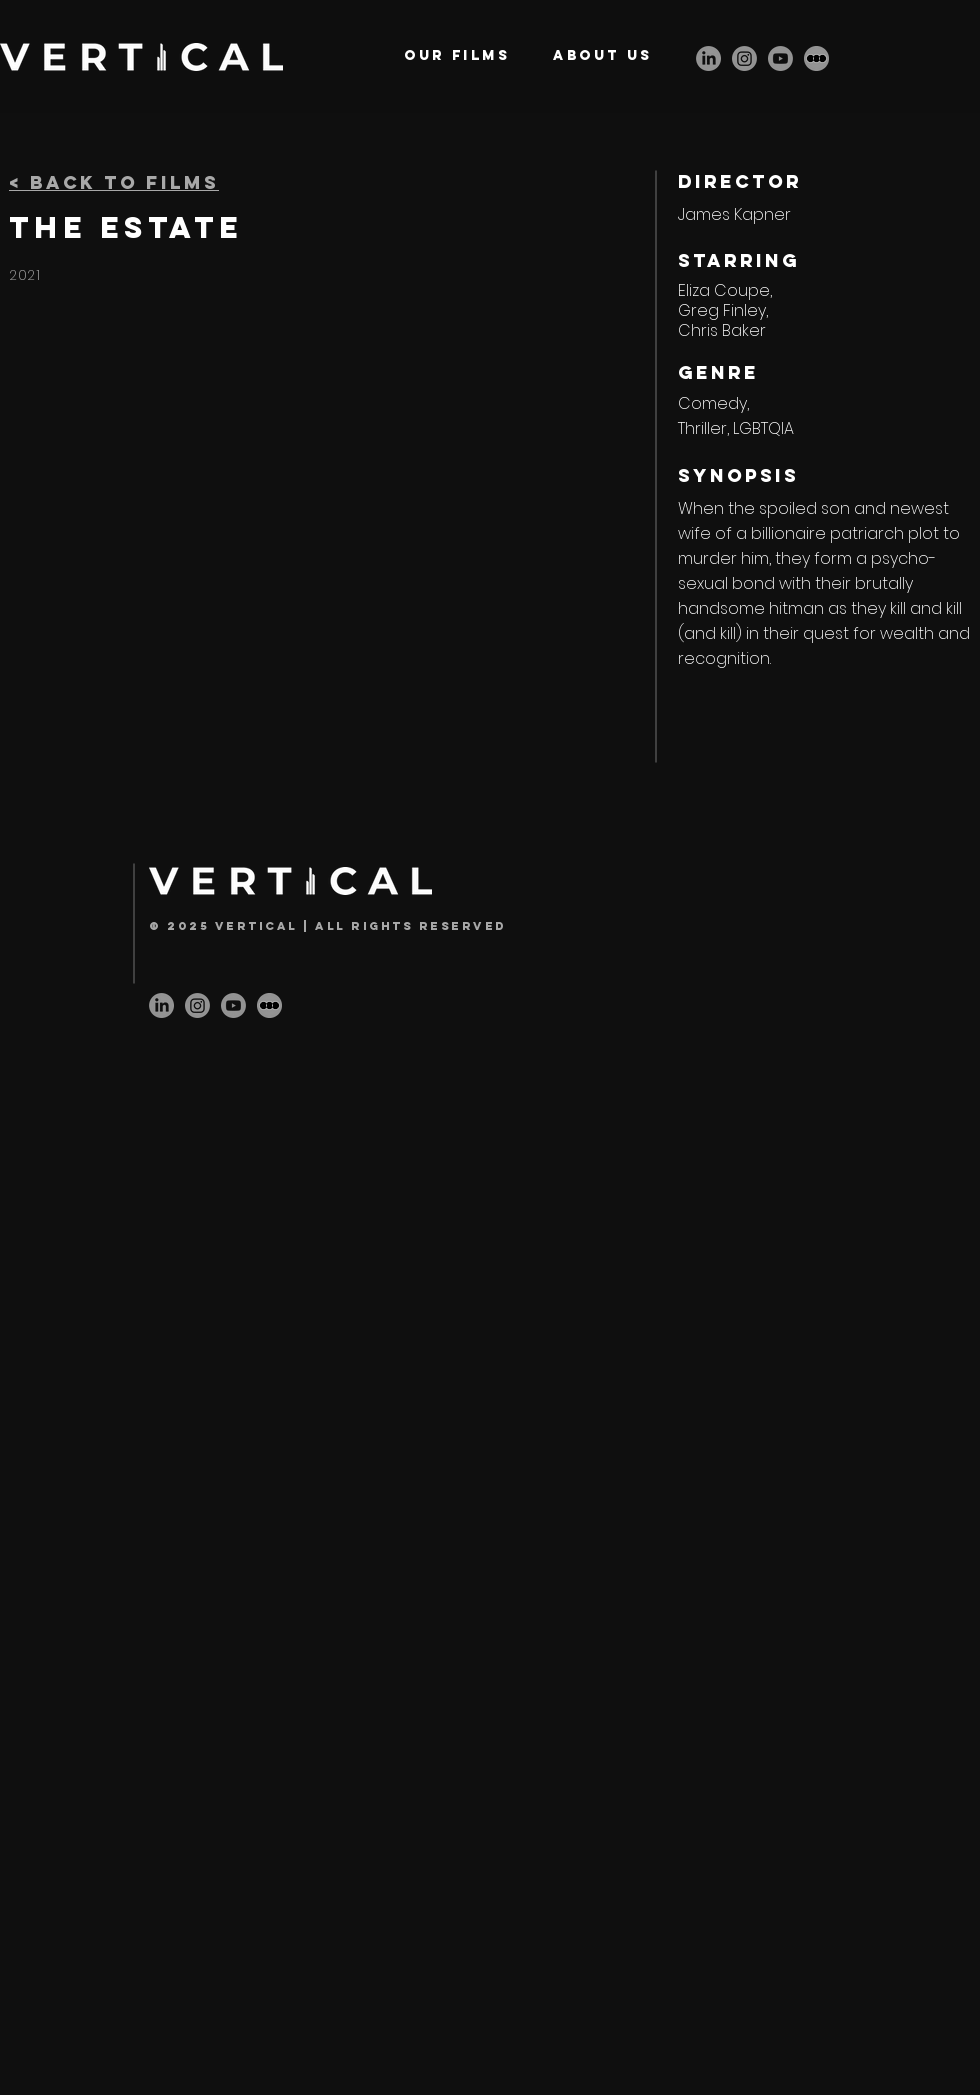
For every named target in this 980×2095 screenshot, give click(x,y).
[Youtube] (780, 58)
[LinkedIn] (708, 58)
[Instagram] (744, 58)
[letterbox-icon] (816, 58)
